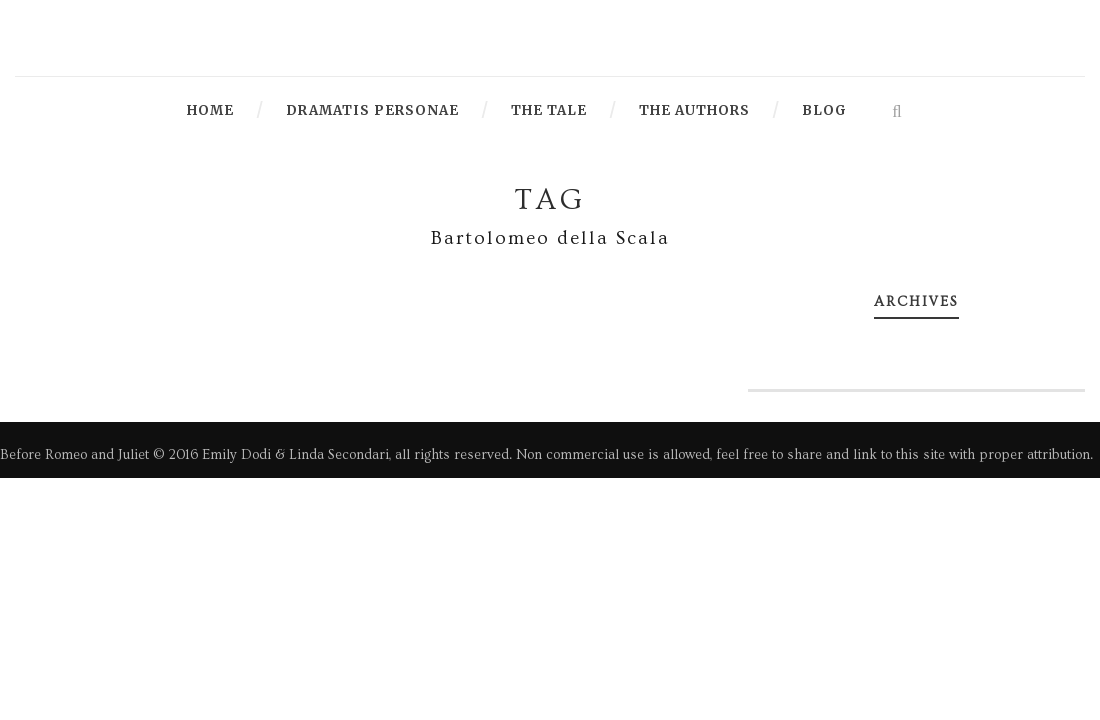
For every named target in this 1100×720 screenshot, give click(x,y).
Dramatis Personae (372, 110)
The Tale (549, 110)
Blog (824, 110)
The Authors (694, 110)
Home (210, 110)
